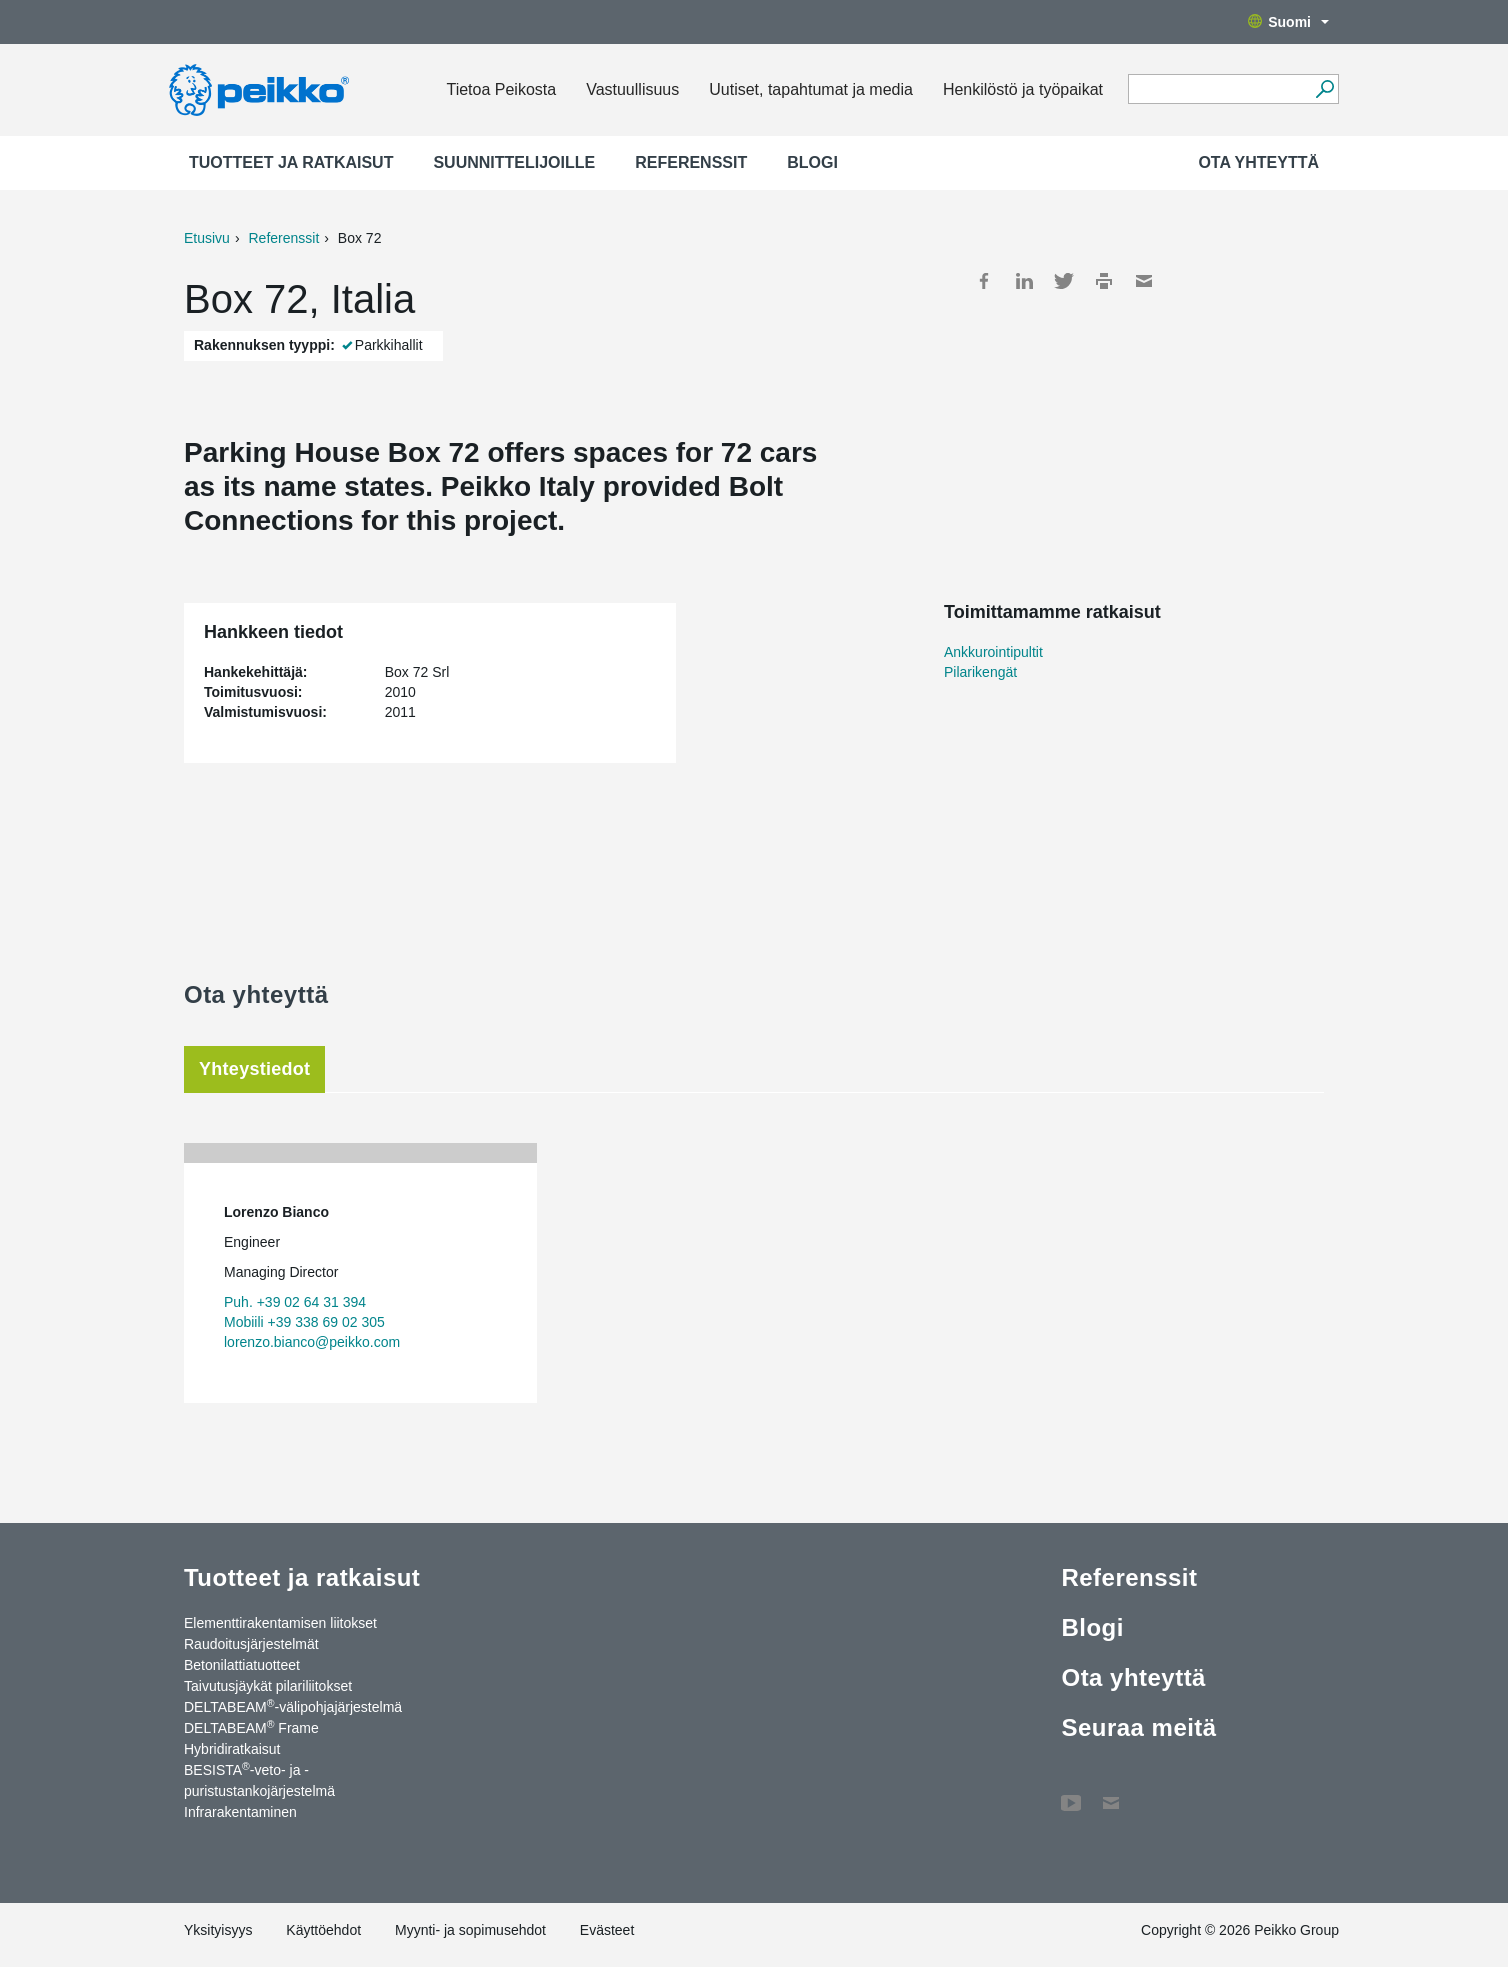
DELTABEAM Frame (251, 1727)
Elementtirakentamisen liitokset (280, 1623)
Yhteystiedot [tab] (254, 1069)
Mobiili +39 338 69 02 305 (304, 1322)
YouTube (1071, 1793)
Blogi (812, 162)
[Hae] (1324, 89)
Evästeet (607, 1930)
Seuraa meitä (1138, 1727)
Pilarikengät (980, 672)
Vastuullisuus (632, 89)
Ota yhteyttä (1258, 162)
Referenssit (691, 162)
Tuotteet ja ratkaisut (291, 162)
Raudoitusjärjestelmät (251, 1644)
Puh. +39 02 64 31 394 (295, 1302)
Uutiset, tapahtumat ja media (811, 89)
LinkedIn (1024, 281)
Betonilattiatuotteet (242, 1665)
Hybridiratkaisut (232, 1749)
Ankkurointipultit (993, 652)
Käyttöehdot (323, 1930)
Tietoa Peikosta (501, 89)
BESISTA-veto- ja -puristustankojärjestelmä (259, 1779)
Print (1104, 281)
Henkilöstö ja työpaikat (1023, 89)
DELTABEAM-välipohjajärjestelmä (293, 1706)
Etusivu (207, 238)
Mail (1144, 281)
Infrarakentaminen (240, 1812)
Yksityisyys (218, 1930)
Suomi (1288, 22)
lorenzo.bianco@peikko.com (312, 1342)
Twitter (1064, 281)
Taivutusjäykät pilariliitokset (268, 1686)
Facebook (984, 281)
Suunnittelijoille (514, 162)
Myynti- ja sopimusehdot (470, 1930)
